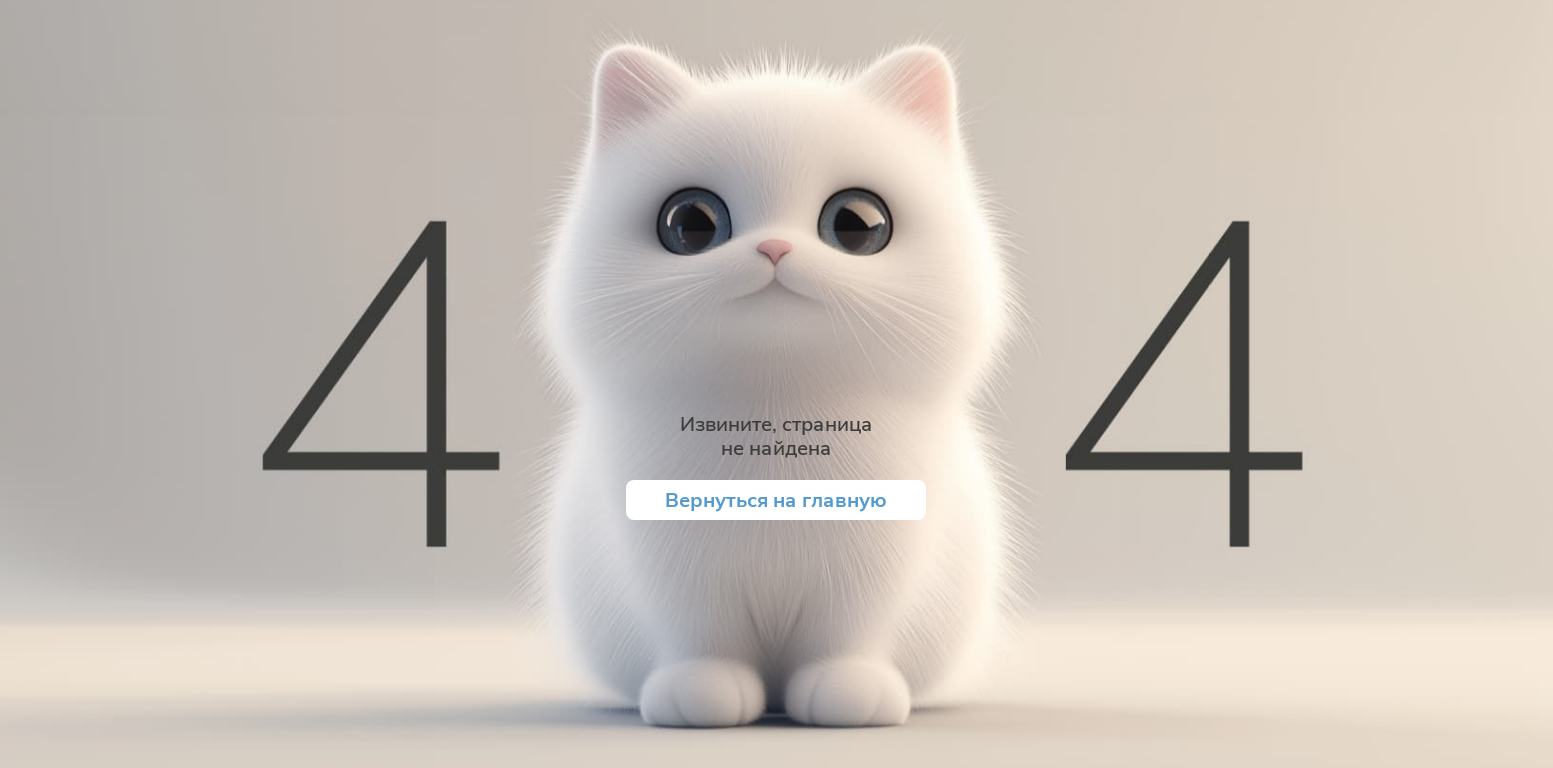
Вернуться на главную (776, 499)
